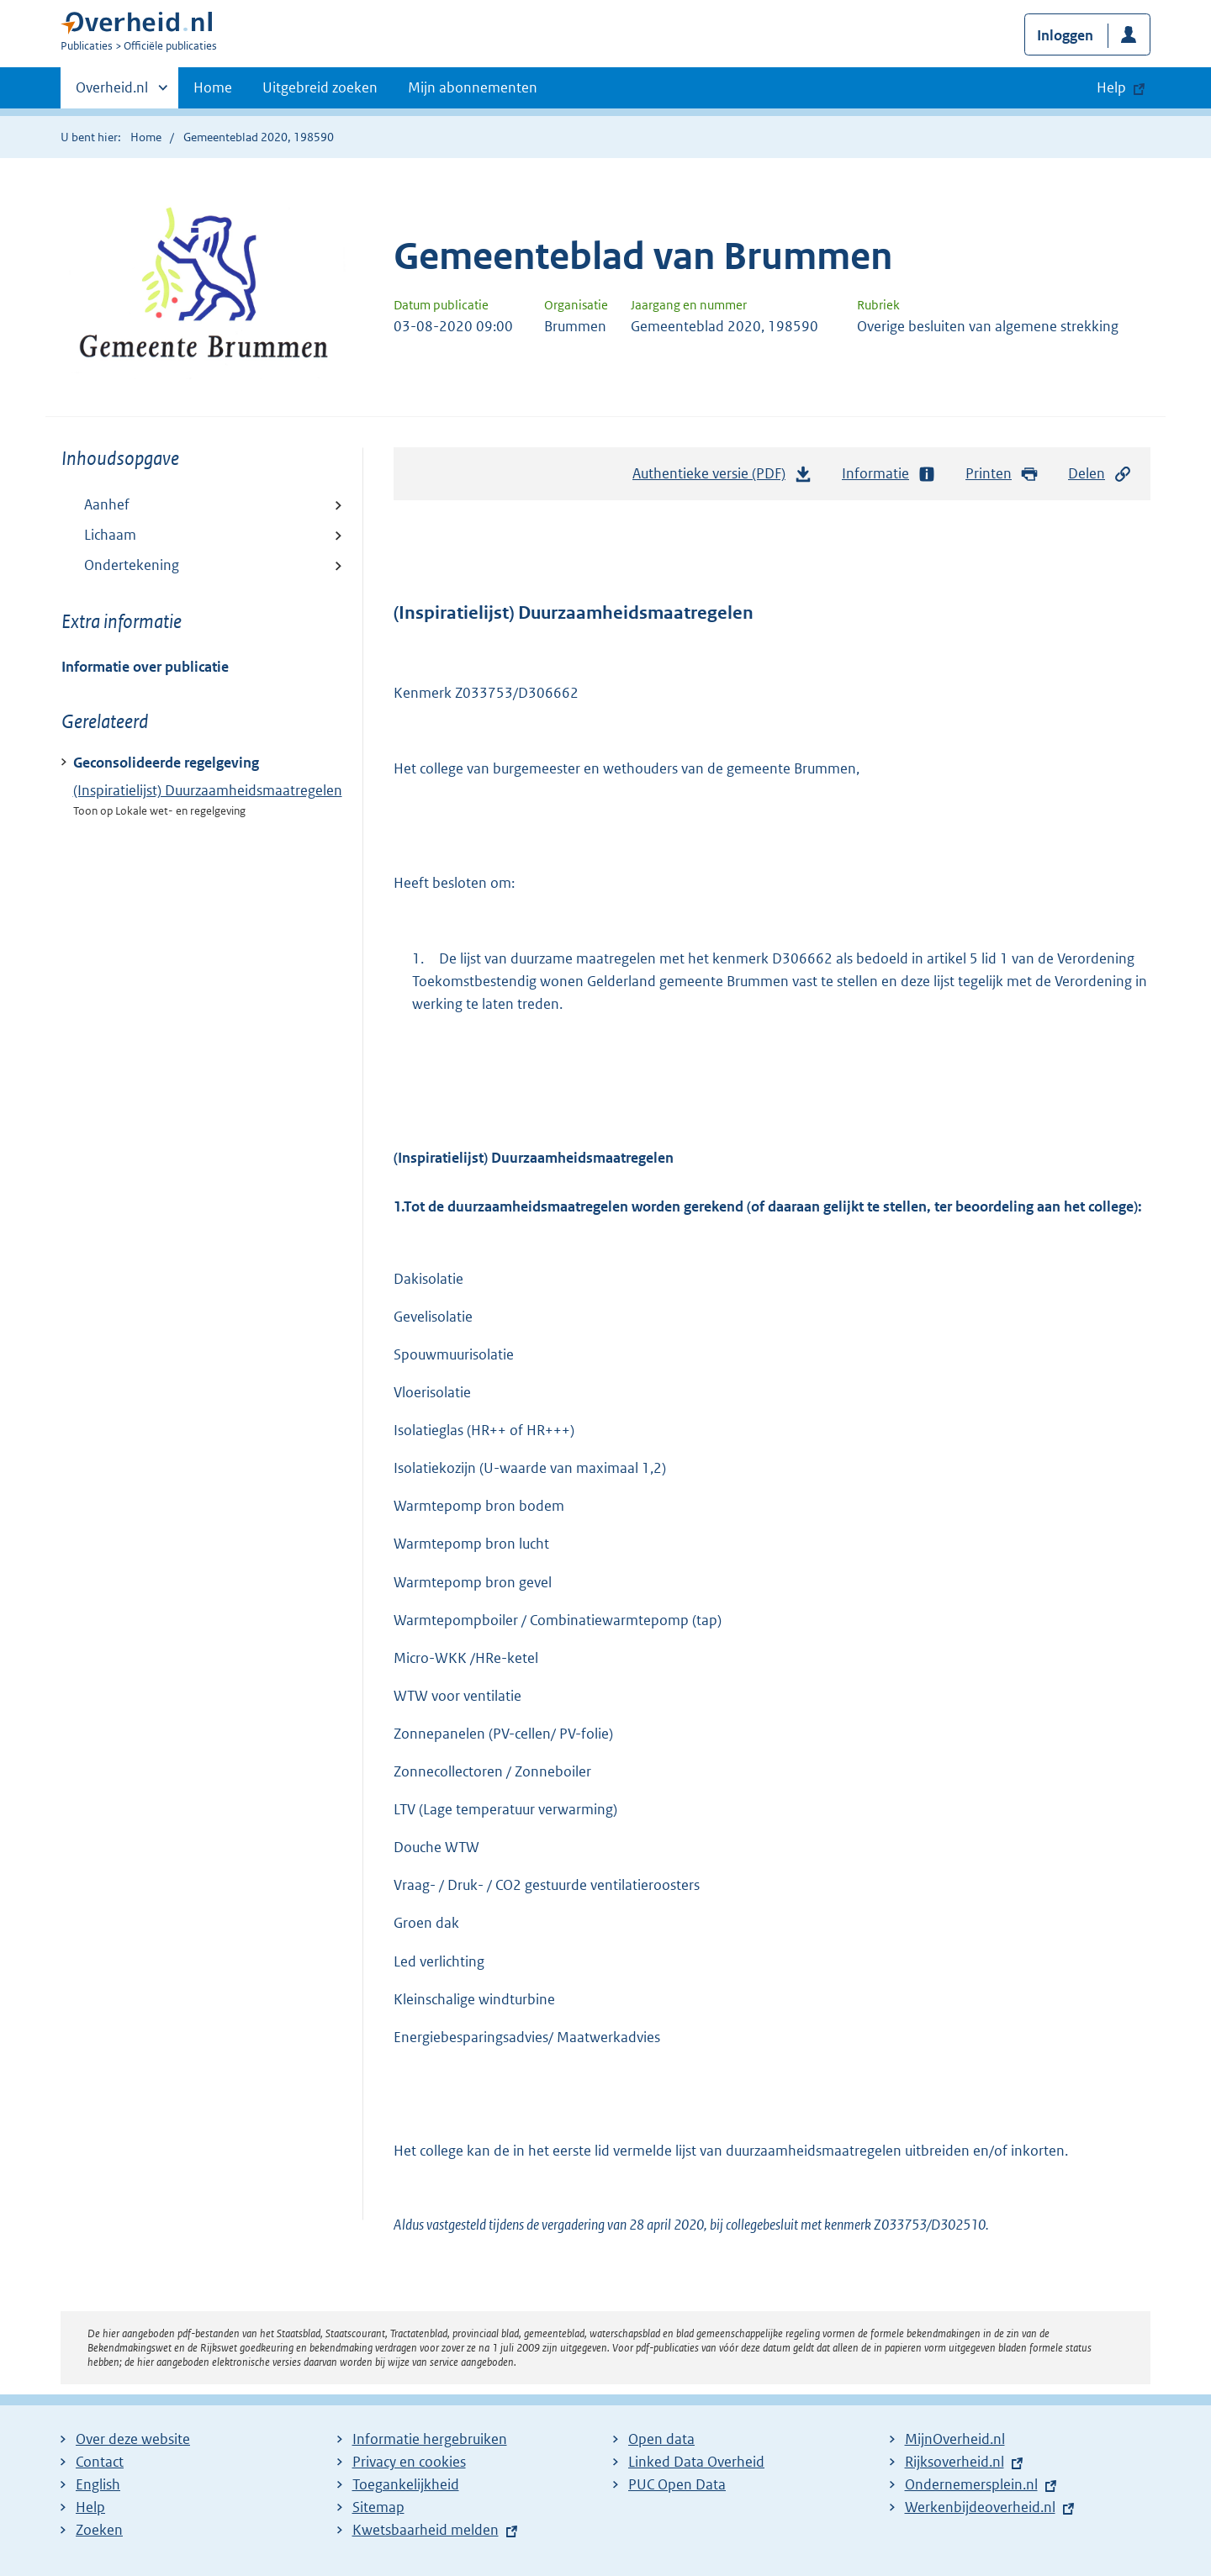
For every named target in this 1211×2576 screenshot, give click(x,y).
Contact (100, 2461)
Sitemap (378, 2507)
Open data (661, 2439)
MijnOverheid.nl (955, 2439)
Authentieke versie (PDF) (722, 477)
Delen (1100, 473)
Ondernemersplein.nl (971, 2484)
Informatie (889, 473)
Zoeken (99, 2530)
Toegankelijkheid (405, 2484)
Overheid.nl (112, 92)
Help (90, 2507)
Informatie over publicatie (145, 666)
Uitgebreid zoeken (320, 87)
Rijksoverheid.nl (954, 2461)
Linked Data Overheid (696, 2461)
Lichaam (110, 534)
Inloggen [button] (1065, 35)
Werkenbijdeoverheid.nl (980, 2507)
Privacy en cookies (409, 2461)
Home (212, 87)
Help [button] (1111, 87)
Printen (1002, 473)
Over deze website (133, 2439)
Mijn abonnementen (472, 87)
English (98, 2484)
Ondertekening (131, 565)
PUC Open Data (677, 2484)
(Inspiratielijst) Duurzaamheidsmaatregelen (207, 790)
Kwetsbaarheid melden (425, 2530)
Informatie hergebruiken (429, 2439)
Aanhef (107, 504)
